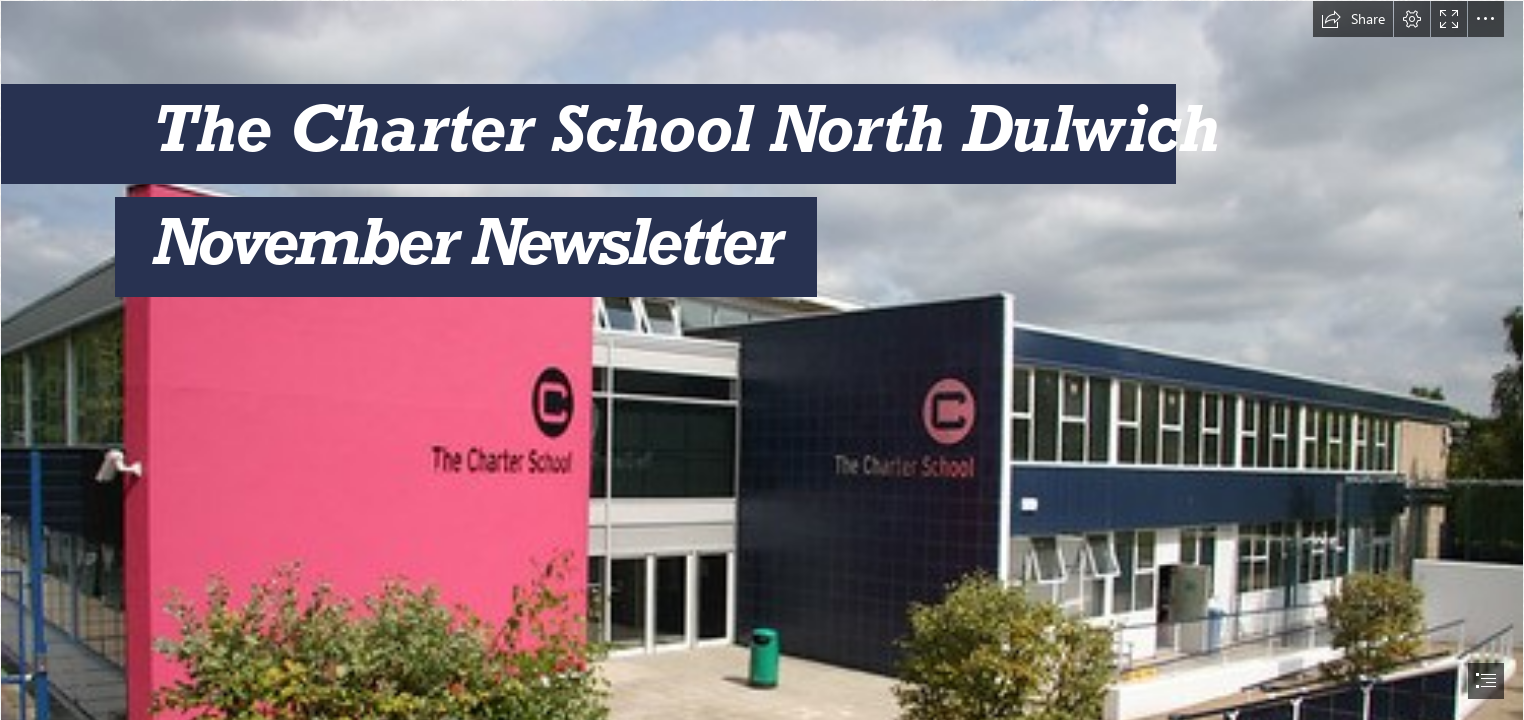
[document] (762, 360)
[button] (1353, 19)
